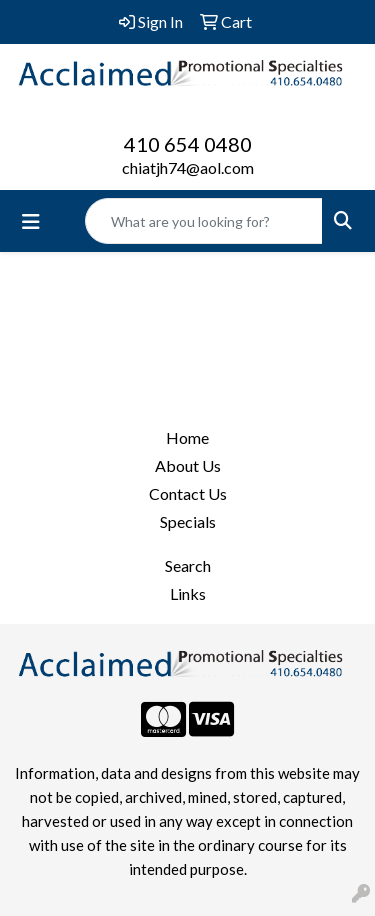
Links (188, 593)
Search (188, 565)
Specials (188, 521)
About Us (188, 465)
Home (187, 437)
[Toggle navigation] (31, 221)
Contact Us (188, 493)
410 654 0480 (188, 144)
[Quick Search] (204, 221)
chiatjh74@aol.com (188, 167)
